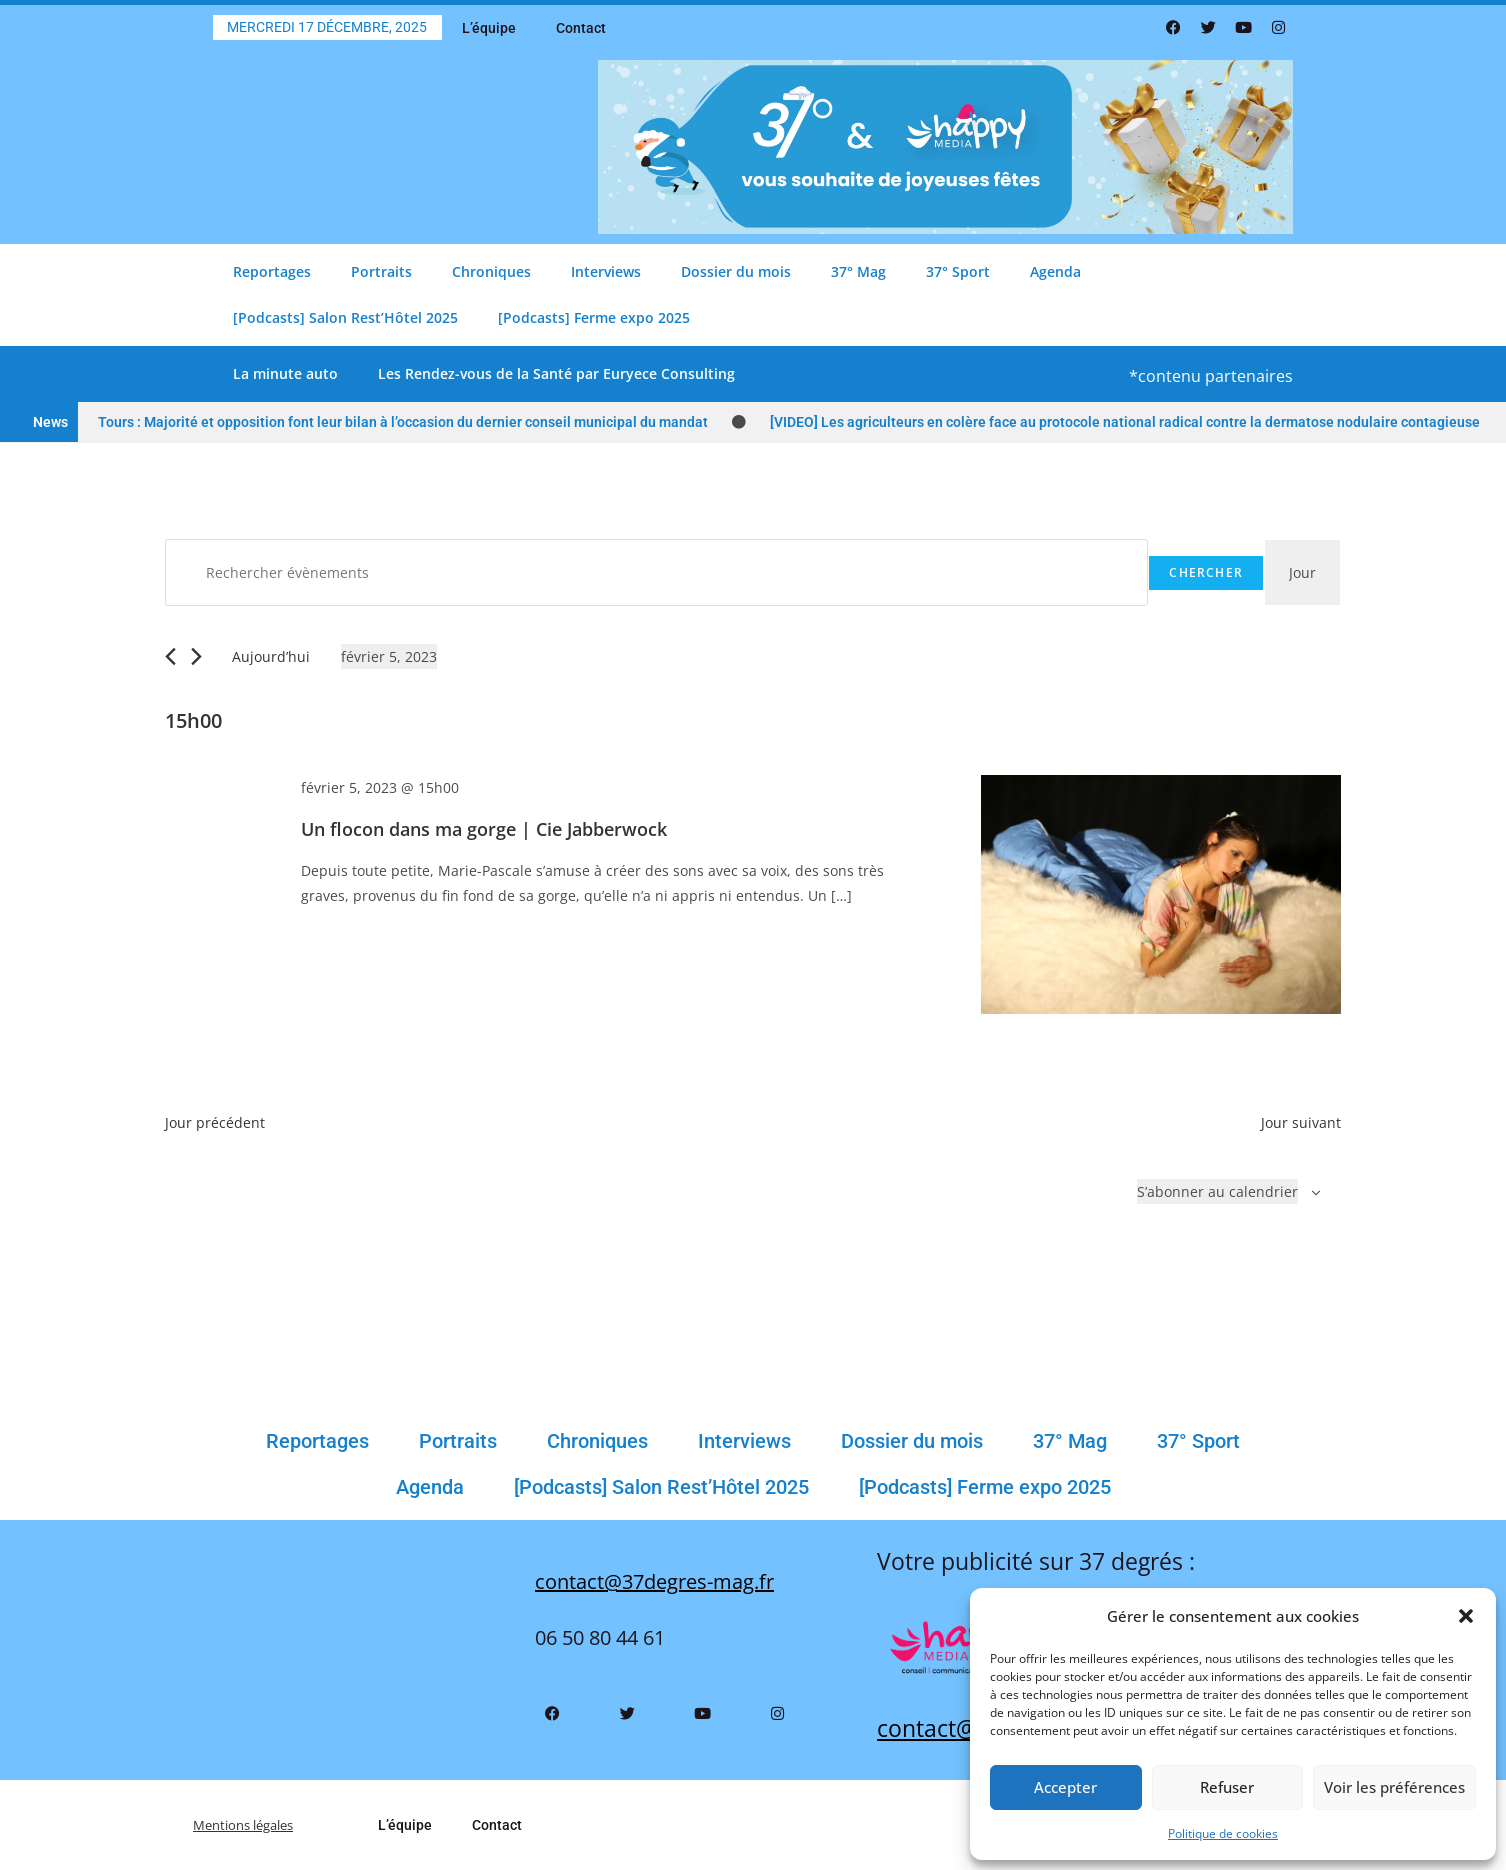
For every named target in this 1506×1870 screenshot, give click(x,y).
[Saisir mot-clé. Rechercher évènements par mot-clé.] (656, 572)
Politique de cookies (1223, 1833)
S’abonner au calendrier (1217, 1191)
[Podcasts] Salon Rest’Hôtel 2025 (345, 317)
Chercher (1206, 572)
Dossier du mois (736, 271)
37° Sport (958, 271)
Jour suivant (1301, 1122)
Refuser (1227, 1787)
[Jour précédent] (170, 656)
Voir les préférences (1394, 1787)
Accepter (1065, 1787)
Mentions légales (250, 1824)
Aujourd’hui (271, 656)
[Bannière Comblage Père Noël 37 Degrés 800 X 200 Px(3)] (945, 145)
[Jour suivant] (196, 656)
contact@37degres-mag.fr (654, 1581)
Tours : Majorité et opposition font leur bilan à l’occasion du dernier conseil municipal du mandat (403, 422)
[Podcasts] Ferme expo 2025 (594, 317)
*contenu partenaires (1211, 376)
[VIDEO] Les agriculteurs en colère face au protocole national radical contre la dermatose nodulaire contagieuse (1125, 422)
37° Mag (858, 271)
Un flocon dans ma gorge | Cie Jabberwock (484, 829)
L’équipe (489, 28)
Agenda (1055, 271)
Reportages (272, 271)
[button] (1466, 1616)
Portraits (381, 271)
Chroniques (491, 271)
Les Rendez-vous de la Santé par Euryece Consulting (556, 373)
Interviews (606, 271)
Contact (581, 28)
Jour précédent (215, 1122)
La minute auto (285, 373)
